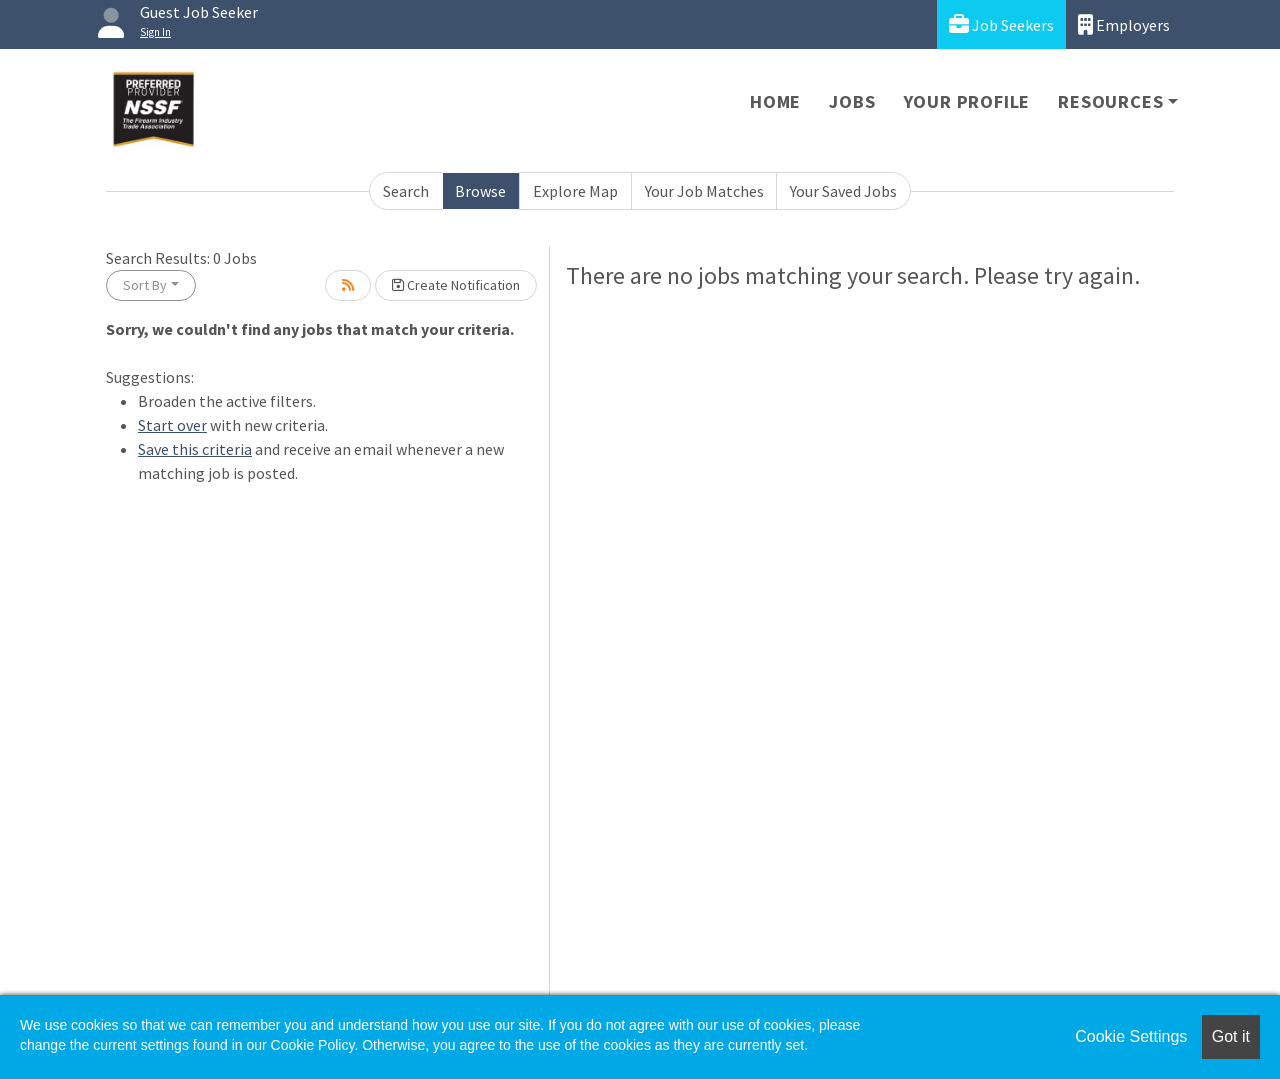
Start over (172, 425)
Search (406, 191)
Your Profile (967, 101)
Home (775, 101)
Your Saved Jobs (843, 191)
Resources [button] (1110, 101)
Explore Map (575, 191)
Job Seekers (1001, 24)
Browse (480, 191)
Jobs (852, 101)
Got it (1231, 1036)
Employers (1124, 24)
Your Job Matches (704, 191)
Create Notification (456, 285)
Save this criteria (195, 449)
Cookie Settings (1131, 1036)
